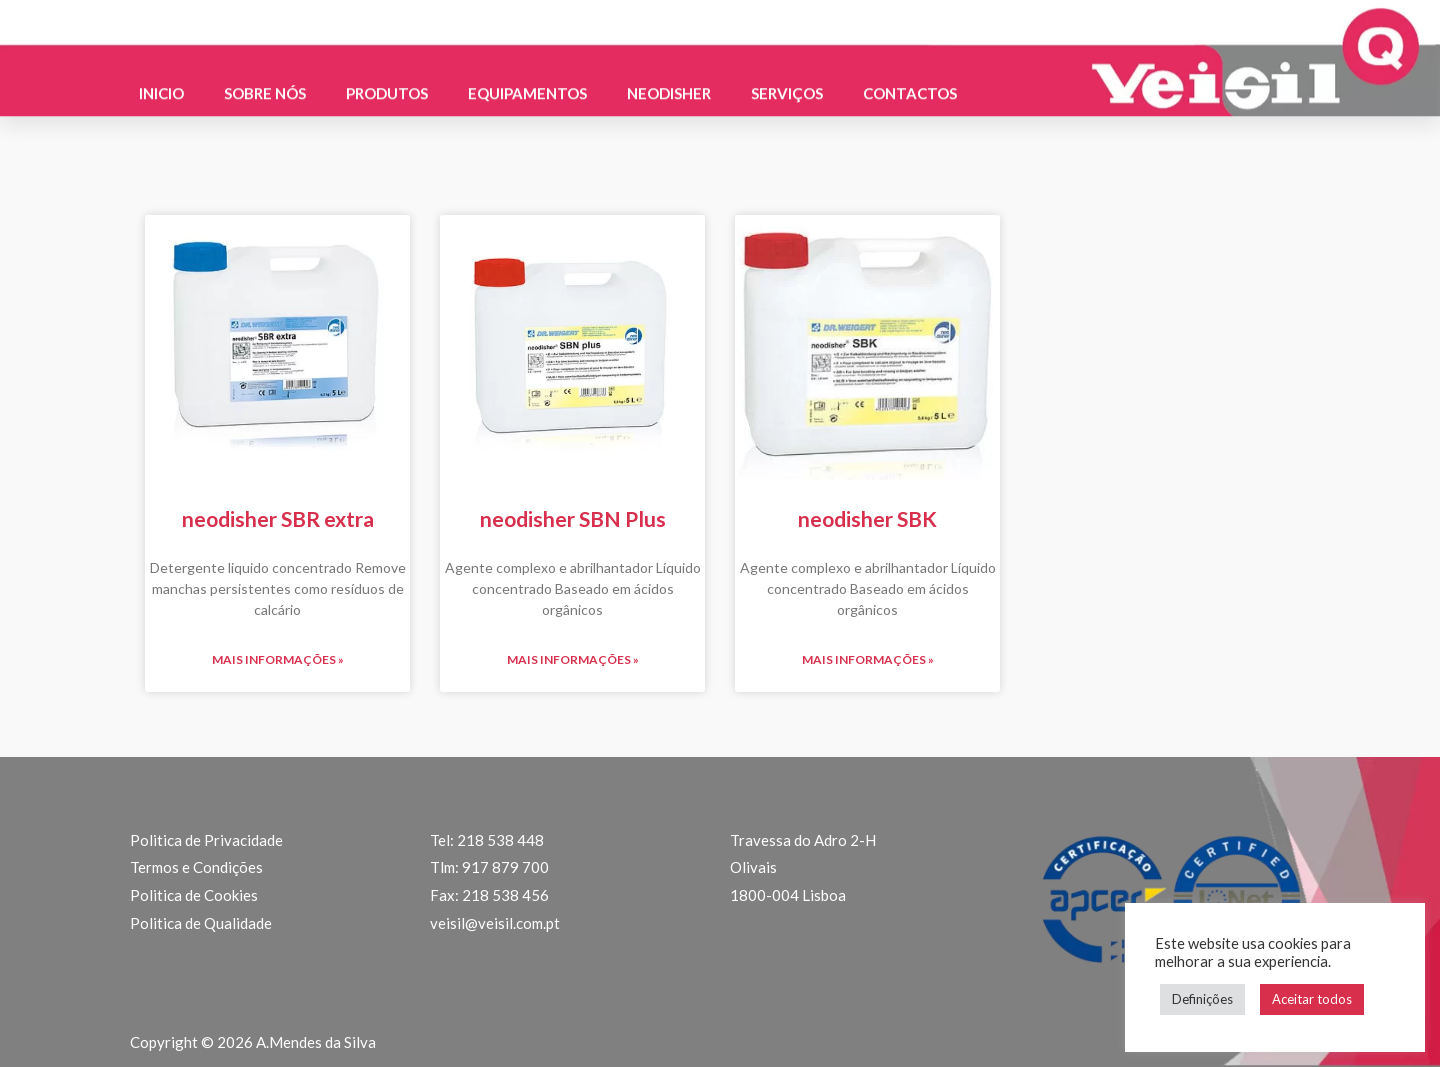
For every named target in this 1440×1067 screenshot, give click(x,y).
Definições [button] (1202, 999)
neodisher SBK (867, 518)
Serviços (787, 84)
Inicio (161, 84)
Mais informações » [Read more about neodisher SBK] (868, 659)
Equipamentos (527, 84)
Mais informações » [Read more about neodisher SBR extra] (278, 659)
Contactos (910, 84)
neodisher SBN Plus (573, 518)
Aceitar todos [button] (1312, 999)
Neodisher (669, 84)
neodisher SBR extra (278, 518)
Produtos (387, 84)
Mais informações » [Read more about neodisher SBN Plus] (573, 659)
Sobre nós (265, 84)
